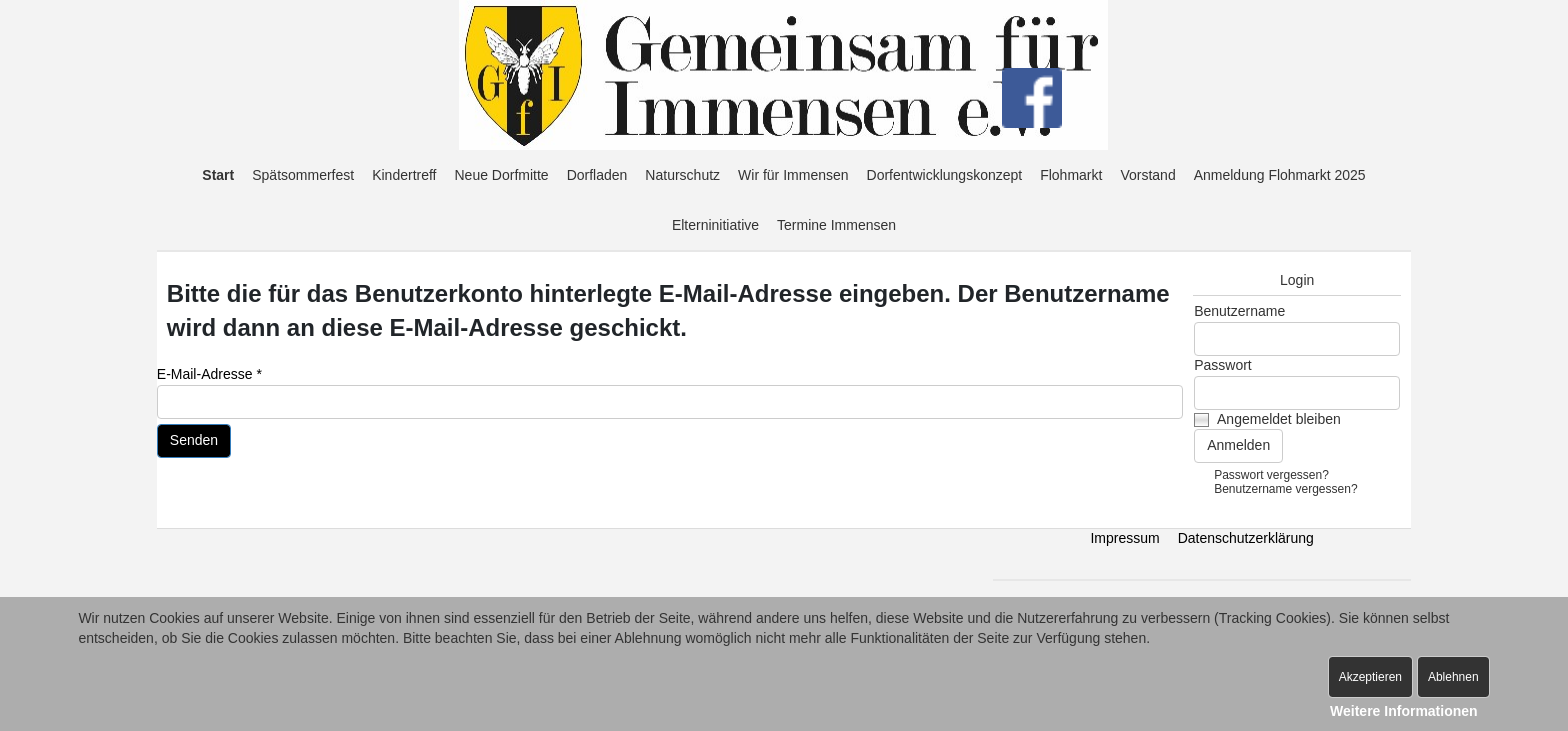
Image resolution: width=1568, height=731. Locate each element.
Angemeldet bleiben (1279, 419)
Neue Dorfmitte (502, 175)
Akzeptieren (1370, 677)
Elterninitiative (715, 225)
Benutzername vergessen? (1285, 489)
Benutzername (1239, 311)
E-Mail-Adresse (209, 374)
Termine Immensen (836, 225)
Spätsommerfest (303, 175)
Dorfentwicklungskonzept (945, 175)
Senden (194, 440)
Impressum (1124, 538)
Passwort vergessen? (1271, 475)
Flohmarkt (1071, 175)
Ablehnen (1453, 677)
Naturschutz (682, 175)
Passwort (1223, 365)
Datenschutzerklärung (1246, 538)
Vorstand (1147, 175)
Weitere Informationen (1404, 711)
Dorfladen (597, 175)
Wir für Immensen (793, 175)
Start (218, 175)
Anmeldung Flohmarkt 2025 (1280, 175)
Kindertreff (404, 175)
